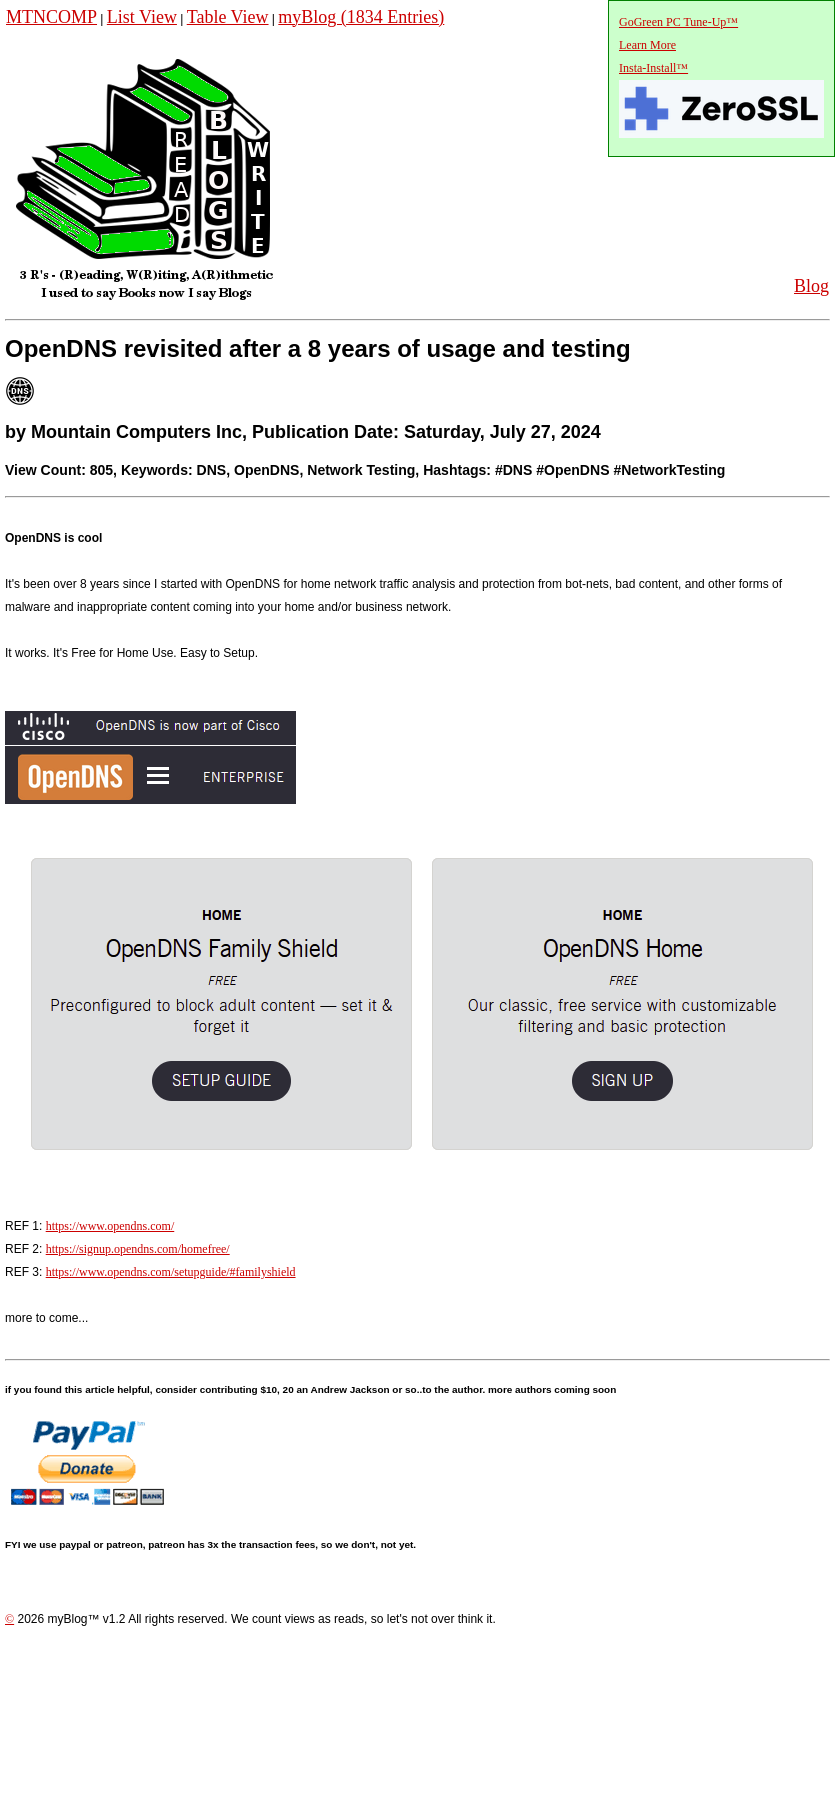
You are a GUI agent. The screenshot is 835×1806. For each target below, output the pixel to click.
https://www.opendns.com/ (110, 1226)
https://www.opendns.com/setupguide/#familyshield (171, 1272)
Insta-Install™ (653, 68)
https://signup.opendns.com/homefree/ (138, 1249)
